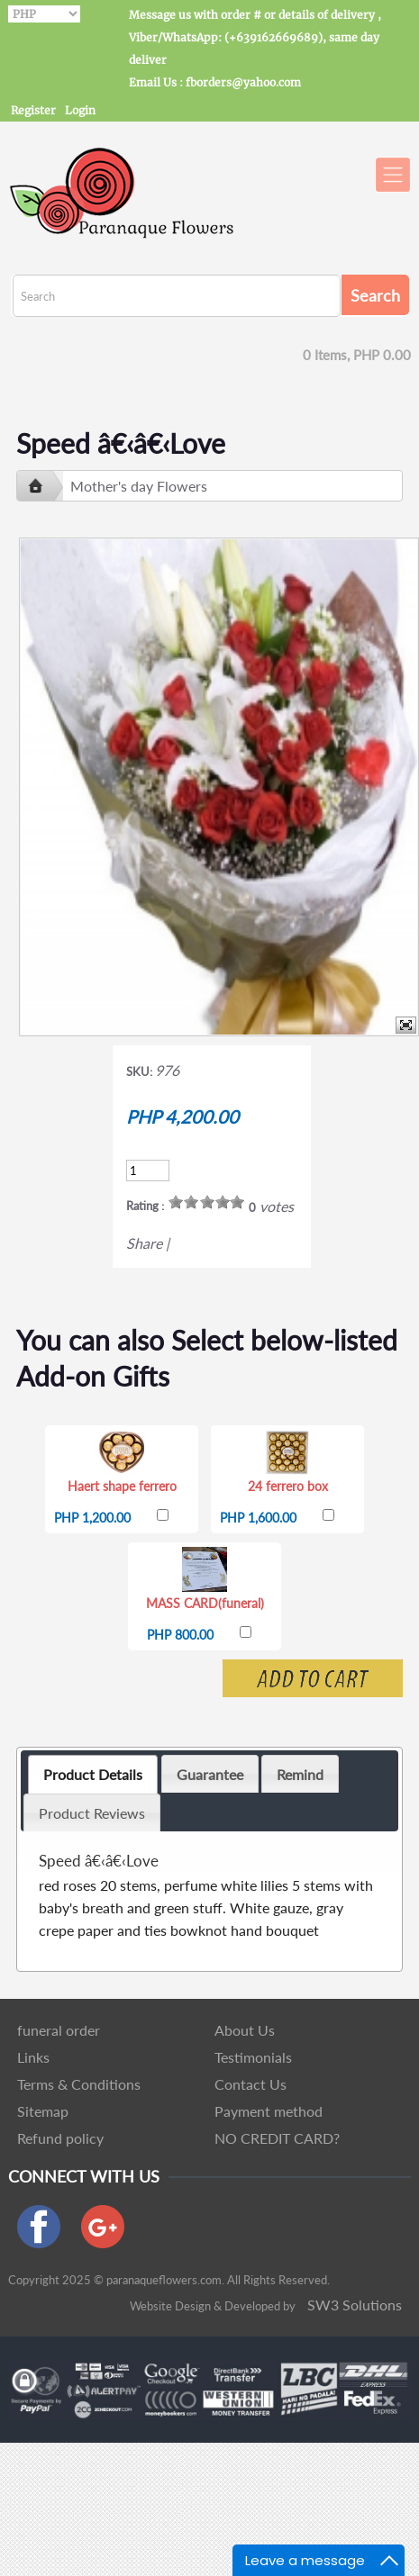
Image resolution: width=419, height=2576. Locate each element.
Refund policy (60, 2138)
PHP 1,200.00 (92, 1517)
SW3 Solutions (354, 2304)
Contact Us (250, 2083)
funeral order (58, 2029)
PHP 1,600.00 (258, 1517)
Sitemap (42, 2111)
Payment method (268, 2111)
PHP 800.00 (180, 1634)
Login (80, 110)
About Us (244, 2029)
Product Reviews (92, 1812)
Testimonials (253, 2056)
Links (33, 2056)
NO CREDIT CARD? (277, 2138)
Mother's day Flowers (138, 485)
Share (144, 1243)
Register (33, 110)
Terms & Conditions (79, 2083)
